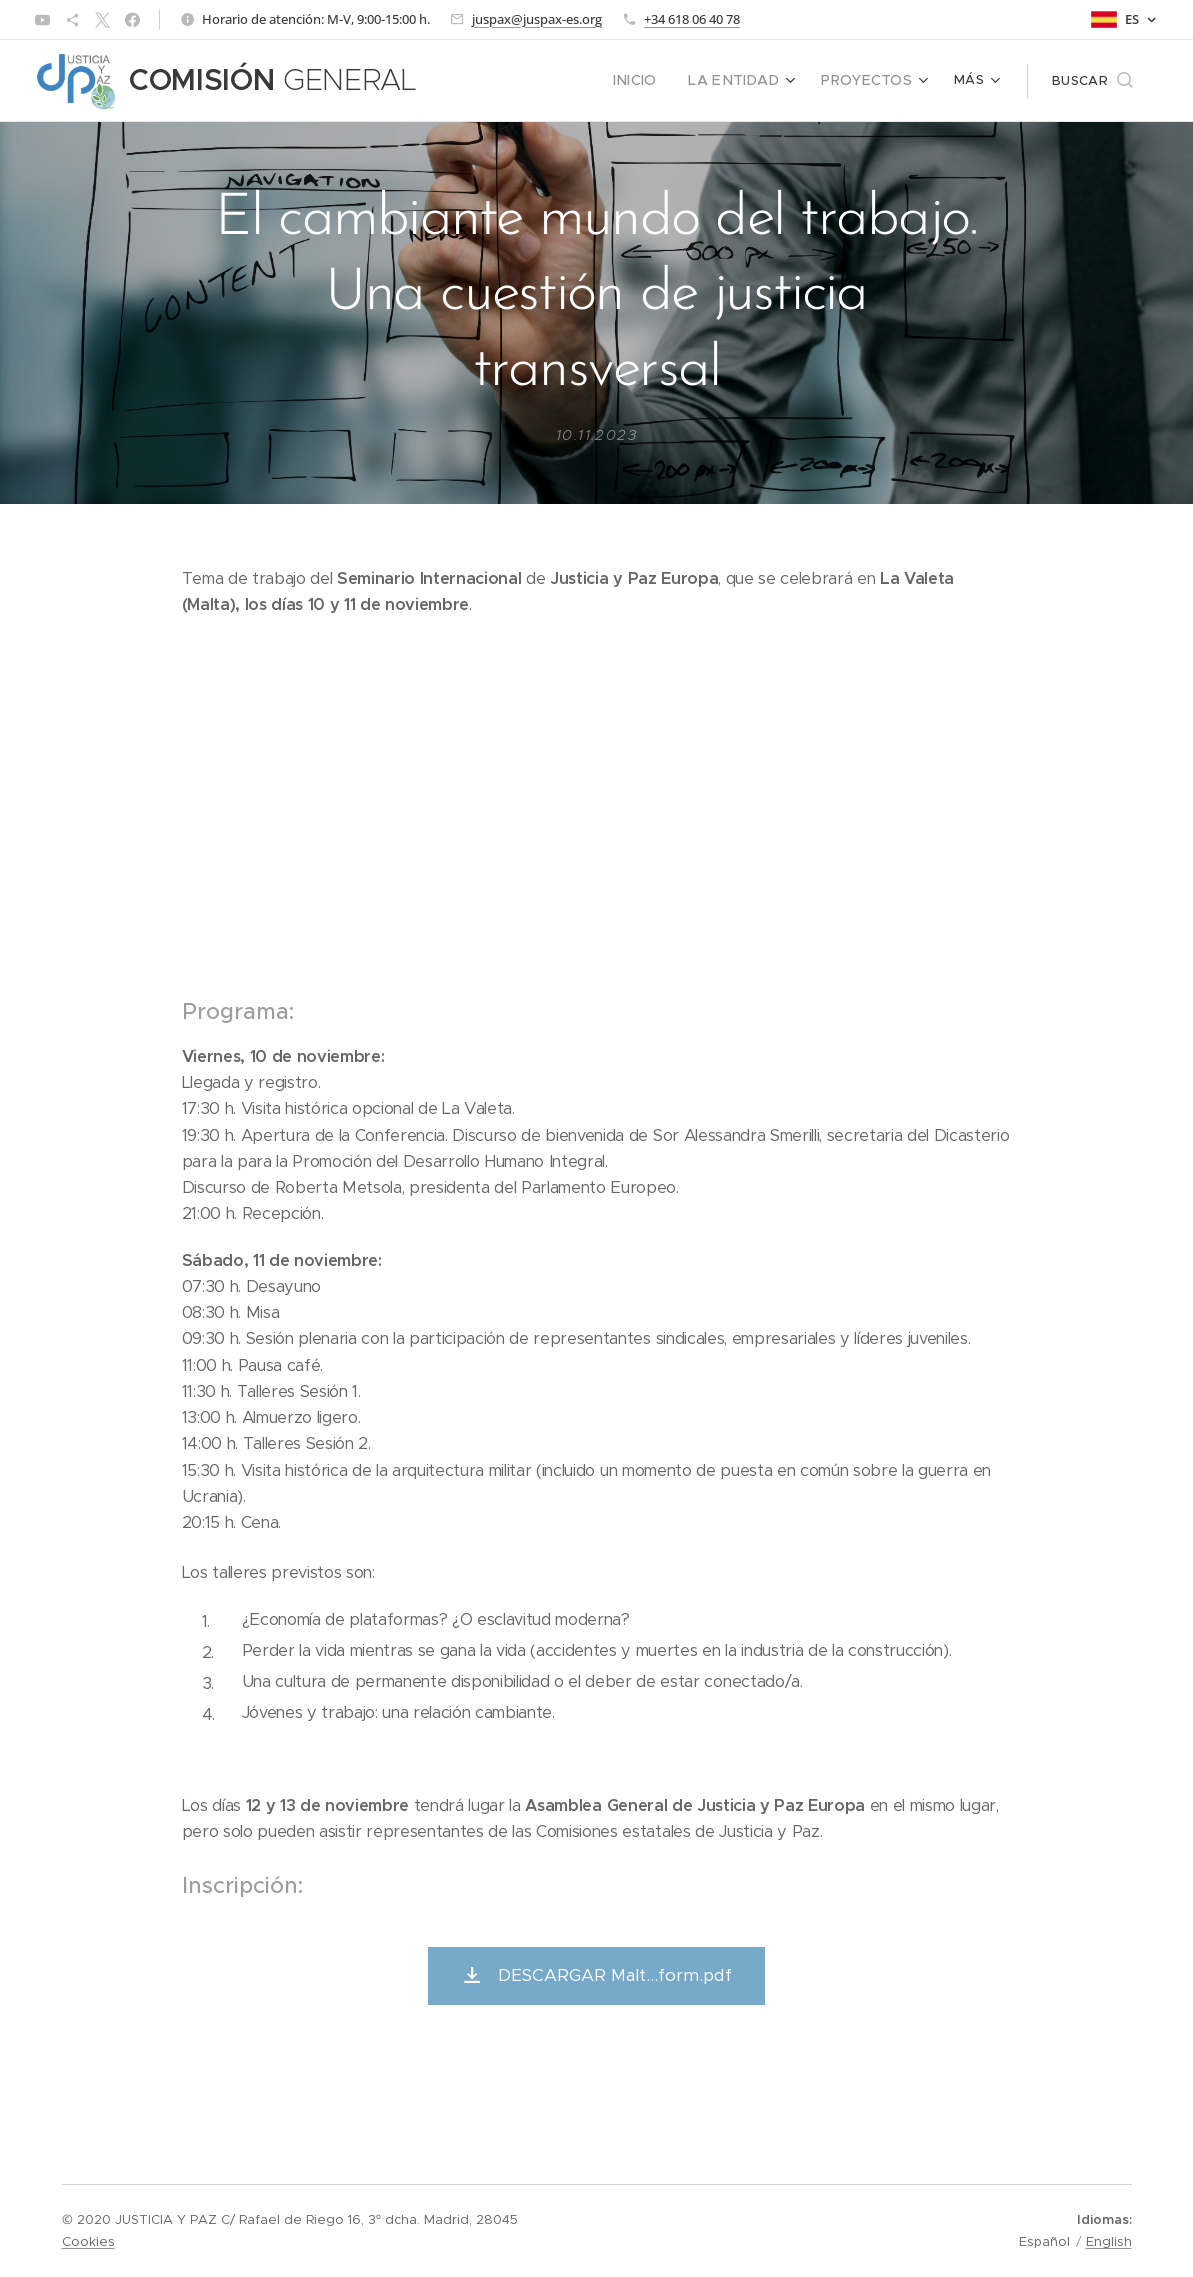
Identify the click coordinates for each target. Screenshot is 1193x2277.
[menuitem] (499, 81)
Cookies (88, 2241)
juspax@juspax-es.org (537, 19)
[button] (1092, 81)
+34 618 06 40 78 (692, 19)
